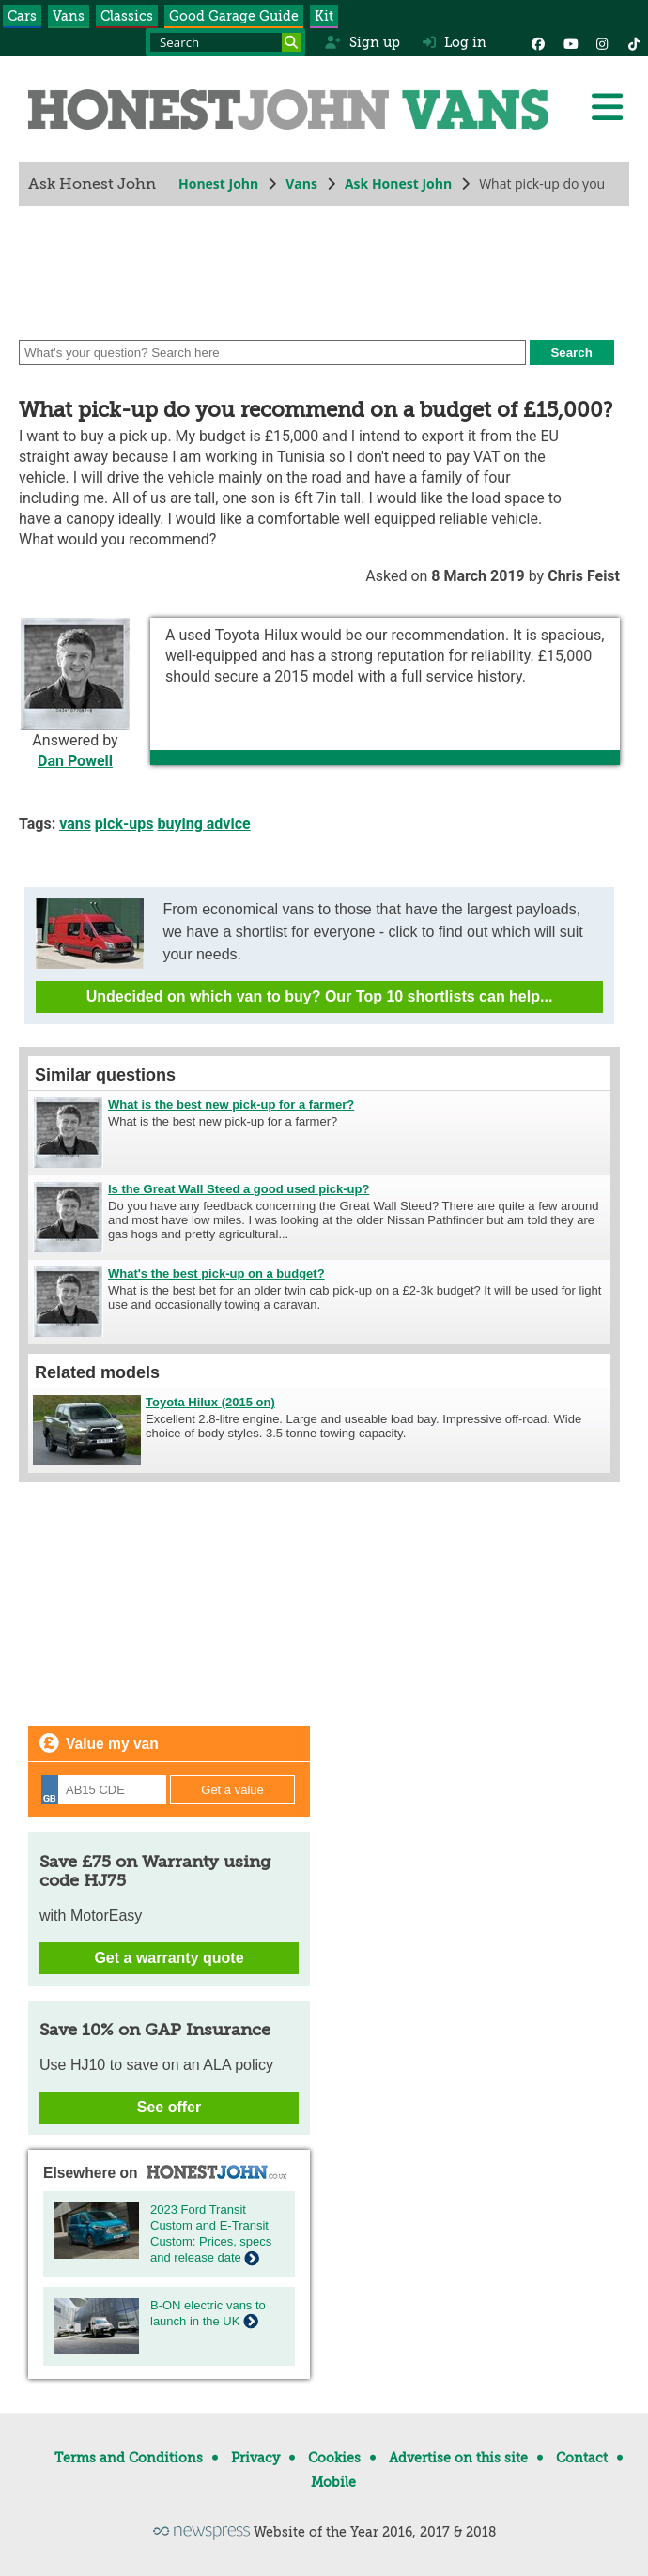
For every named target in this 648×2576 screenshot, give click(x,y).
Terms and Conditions (128, 2457)
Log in (454, 42)
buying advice (203, 824)
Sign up (362, 42)
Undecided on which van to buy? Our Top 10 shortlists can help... (319, 996)
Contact (582, 2457)
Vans (69, 15)
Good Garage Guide (234, 15)
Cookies (334, 2457)
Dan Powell (75, 761)
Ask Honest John (398, 183)
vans (75, 824)
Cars (22, 15)
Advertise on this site (458, 2457)
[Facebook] (538, 42)
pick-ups (124, 824)
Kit (324, 15)
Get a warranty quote (168, 1958)
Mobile (333, 2482)
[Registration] (103, 1789)
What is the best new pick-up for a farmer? (231, 1104)
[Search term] (225, 42)
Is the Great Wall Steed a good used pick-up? (238, 1189)
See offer (169, 2107)
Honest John (218, 183)
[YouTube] (570, 42)
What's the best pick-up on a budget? (216, 1273)
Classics (126, 15)
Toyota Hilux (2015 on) (210, 1402)
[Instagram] (602, 42)
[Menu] (607, 107)
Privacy (255, 2457)
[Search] (291, 42)
